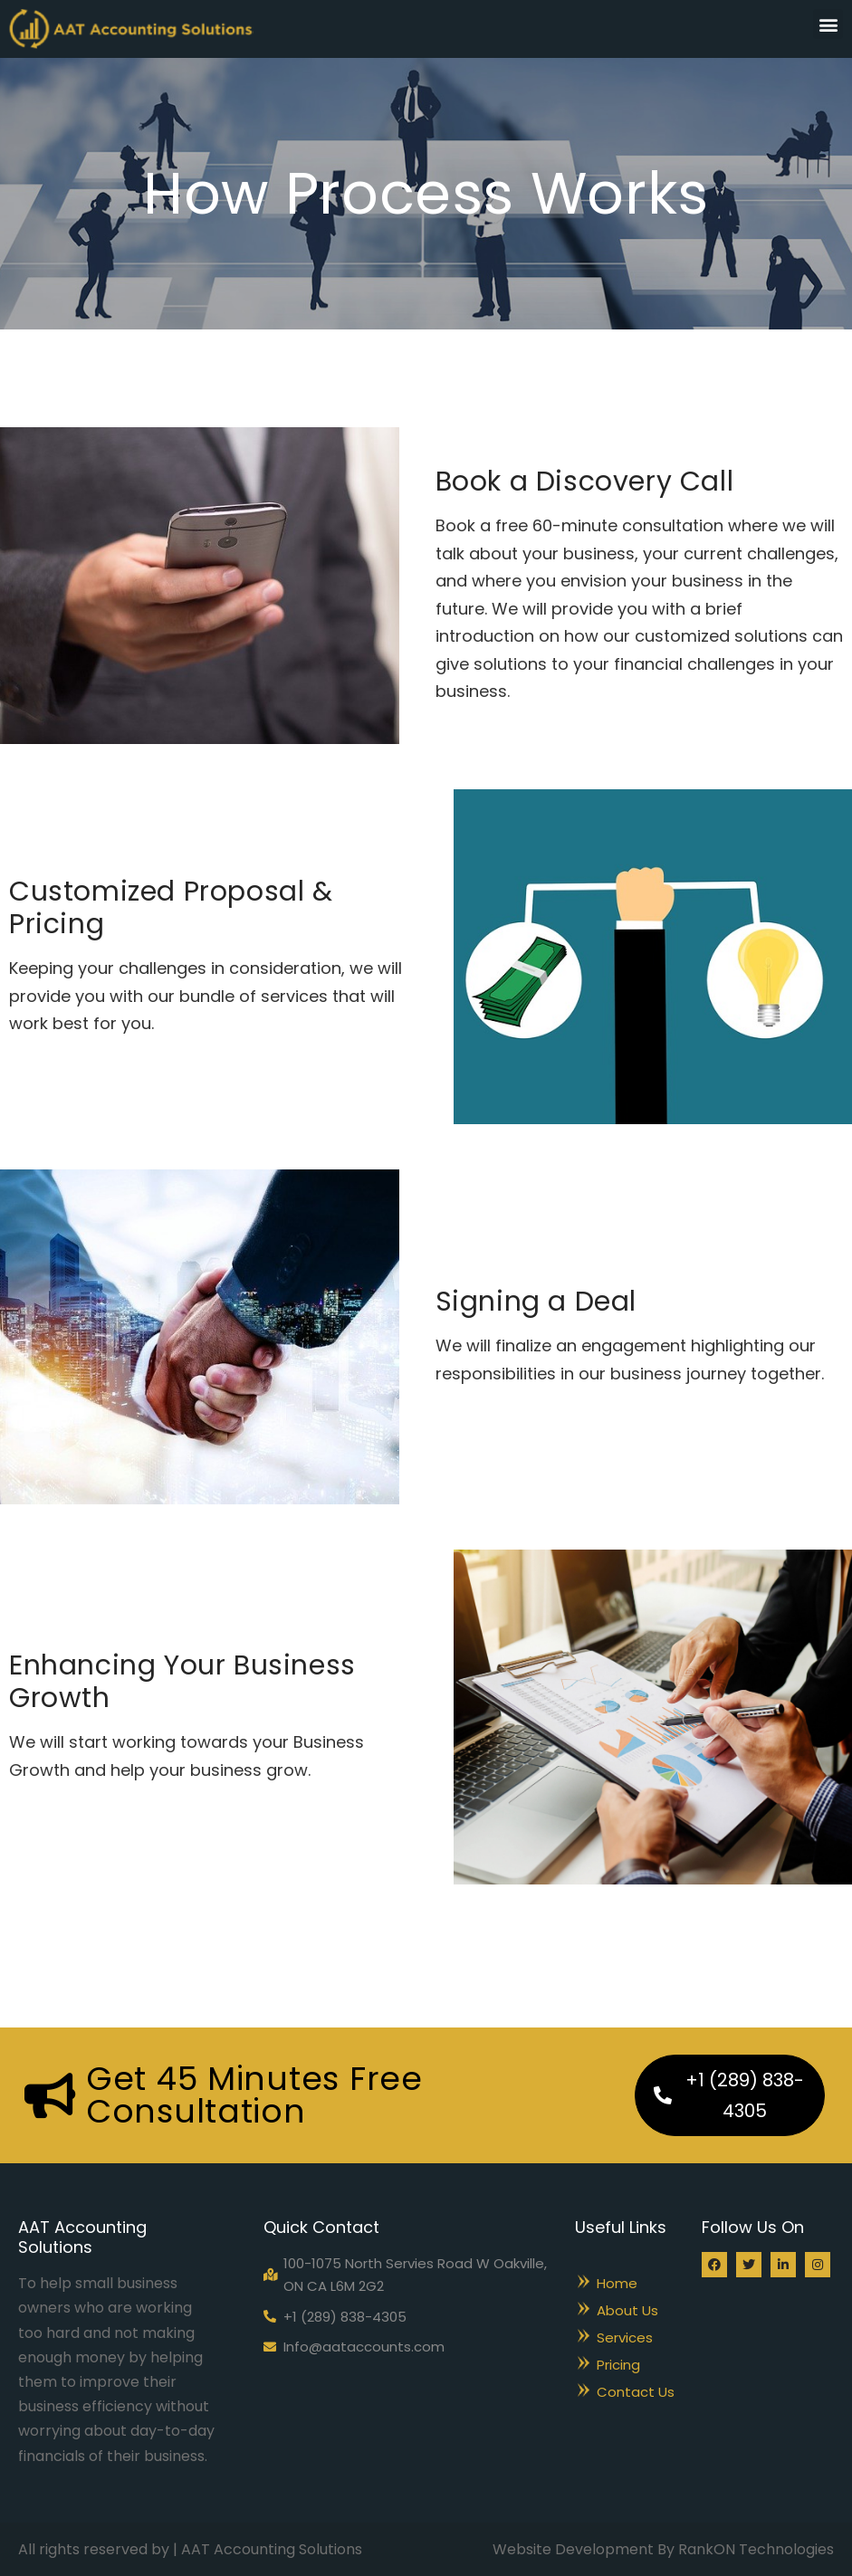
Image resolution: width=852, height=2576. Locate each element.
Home (617, 2283)
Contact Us (636, 2391)
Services (625, 2337)
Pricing (618, 2364)
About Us (627, 2310)
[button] (828, 24)
